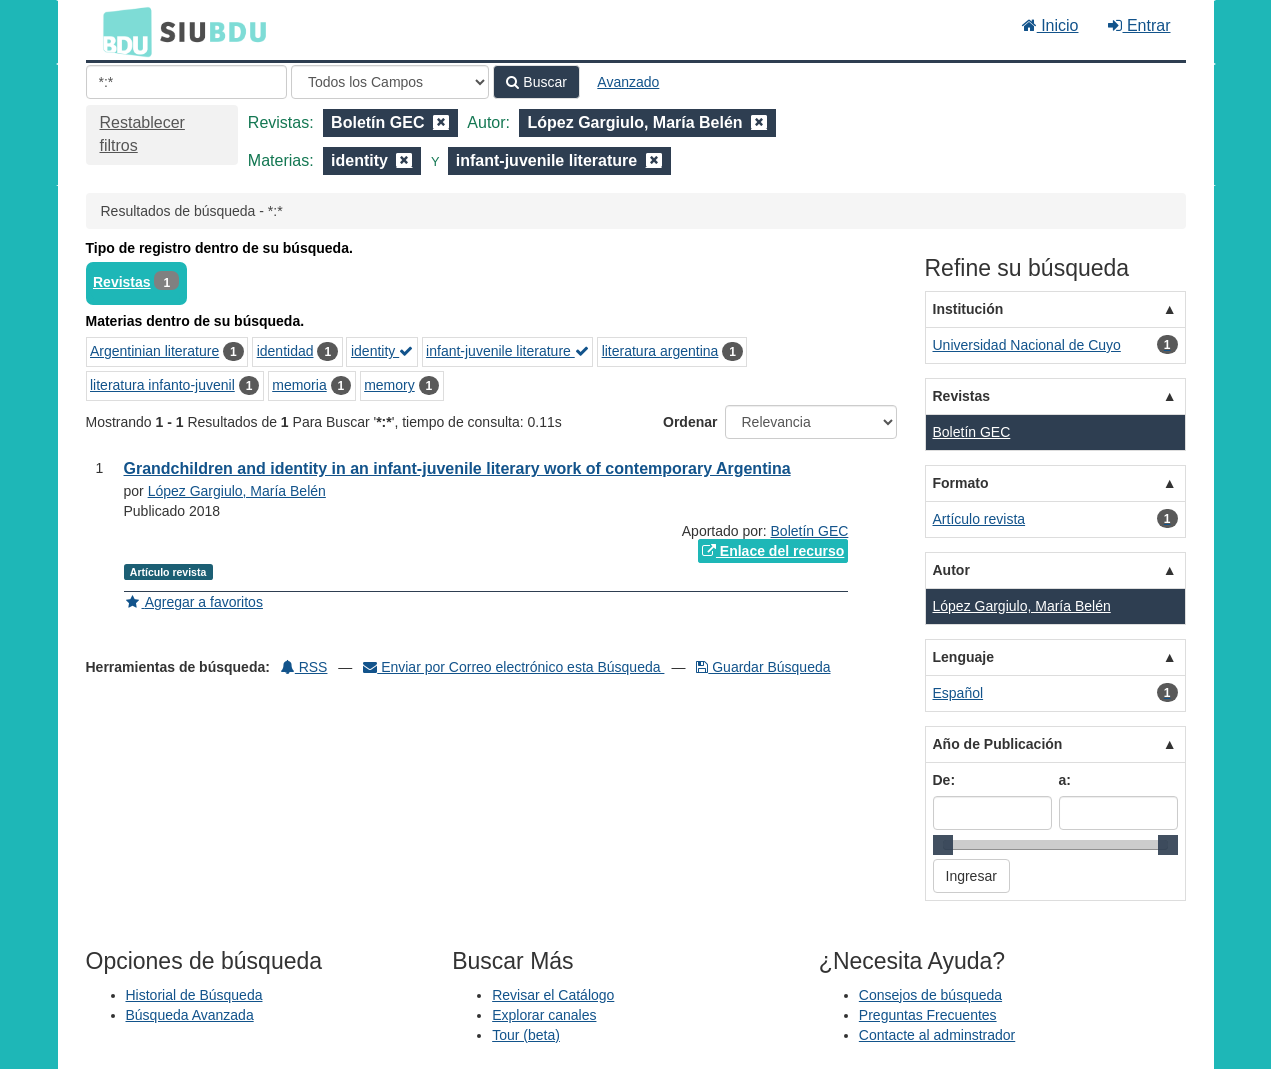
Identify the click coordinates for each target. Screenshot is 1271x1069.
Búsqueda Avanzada (190, 1015)
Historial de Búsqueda (194, 995)
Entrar (1139, 25)
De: (944, 780)
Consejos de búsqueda (930, 995)
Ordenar (690, 422)
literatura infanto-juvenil (162, 385)
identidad (285, 351)
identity (382, 351)
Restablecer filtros (142, 134)
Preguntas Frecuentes (928, 1015)
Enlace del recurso (773, 551)
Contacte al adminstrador (937, 1035)
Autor (951, 570)
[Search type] (390, 82)
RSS (304, 667)
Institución (968, 309)
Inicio (1050, 25)
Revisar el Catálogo (553, 995)
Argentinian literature (154, 351)
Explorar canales (544, 1015)
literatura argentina (660, 351)
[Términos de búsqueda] (186, 82)
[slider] (943, 845)
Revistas (122, 282)
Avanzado (628, 82)
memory (389, 385)
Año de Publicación (998, 744)
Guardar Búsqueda (763, 667)
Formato (961, 483)
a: (1065, 780)
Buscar (536, 82)
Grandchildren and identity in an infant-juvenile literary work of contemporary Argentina (457, 468)
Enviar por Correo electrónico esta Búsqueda (513, 667)
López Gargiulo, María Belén (237, 491)
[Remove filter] (441, 122)
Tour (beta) (526, 1035)
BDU (122, 31)
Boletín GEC (810, 531)
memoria (299, 385)
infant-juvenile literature (507, 351)
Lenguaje (963, 657)
